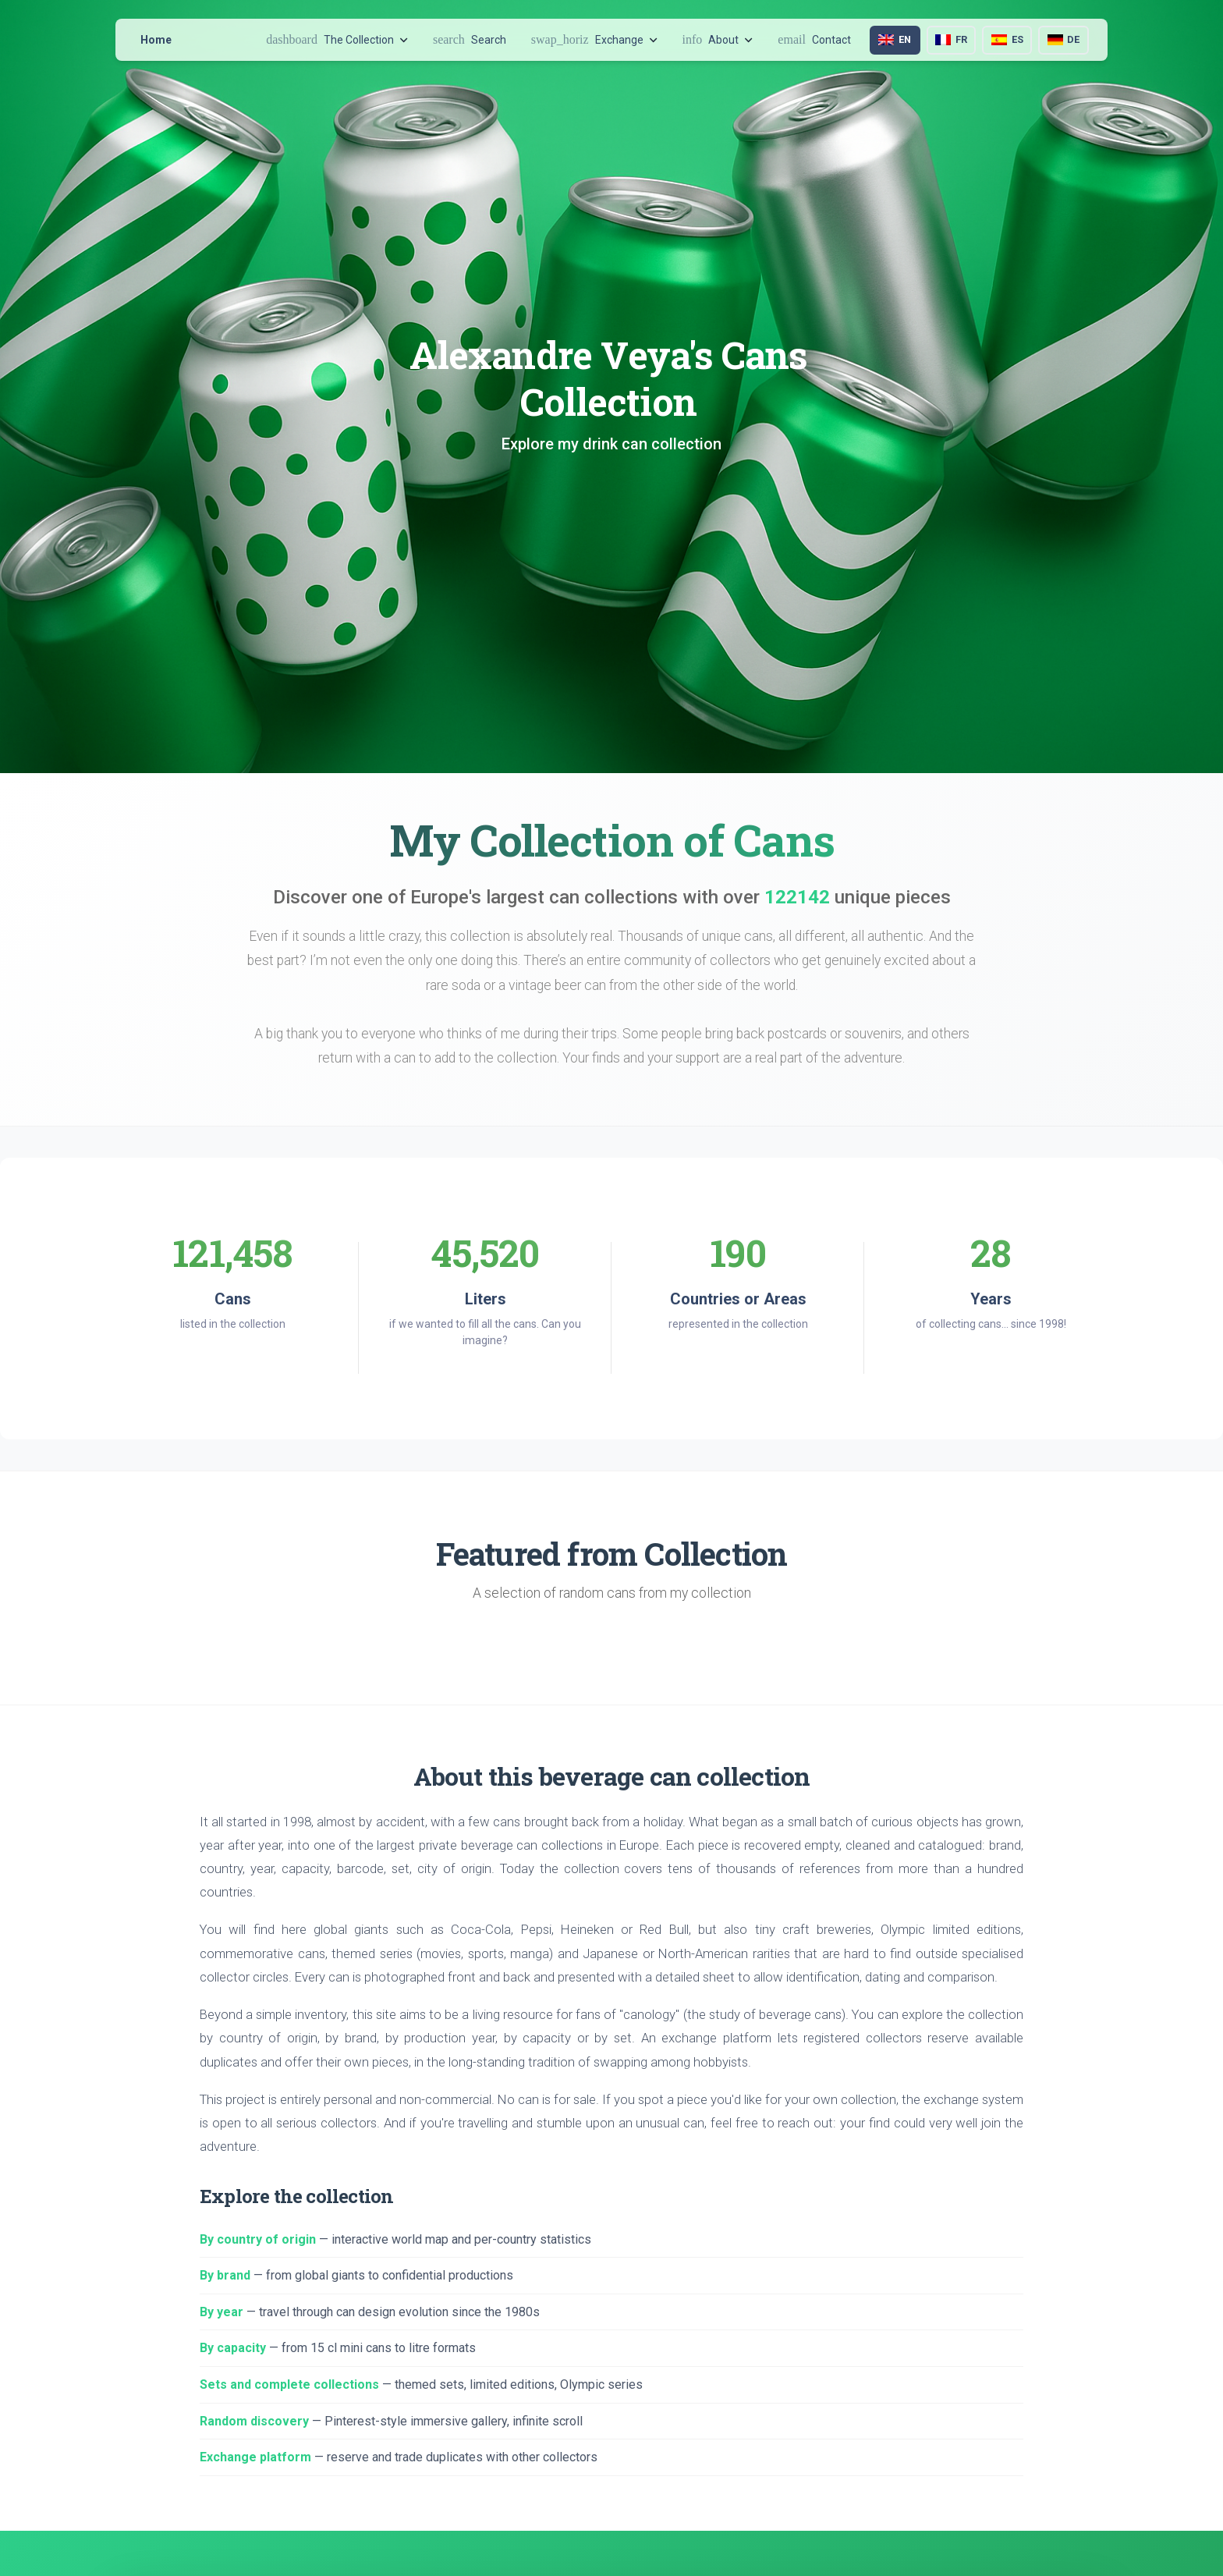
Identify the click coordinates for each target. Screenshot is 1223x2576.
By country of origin (258, 2239)
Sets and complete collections (289, 2384)
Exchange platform (255, 2457)
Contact (814, 39)
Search (469, 39)
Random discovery (254, 2421)
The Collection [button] (337, 39)
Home (156, 40)
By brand (225, 2275)
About (717, 39)
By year (221, 2312)
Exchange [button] (594, 39)
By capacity (233, 2347)
